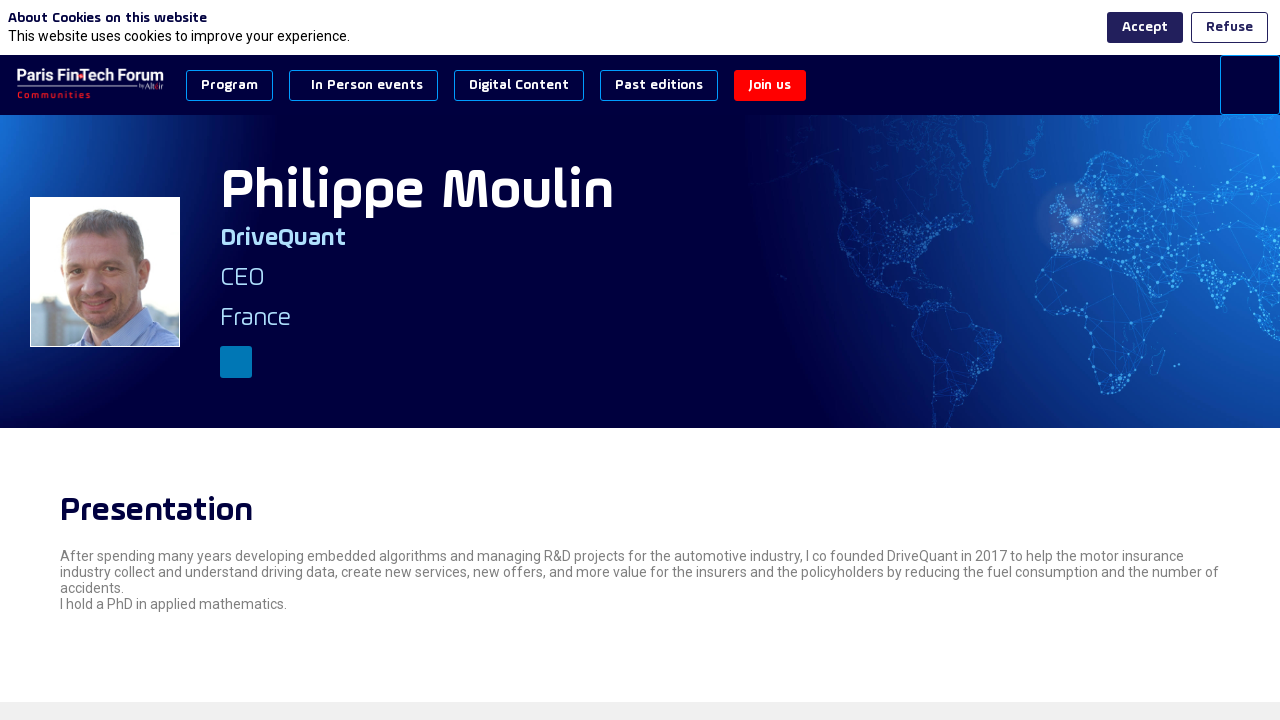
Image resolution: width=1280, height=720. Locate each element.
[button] (229, 85)
